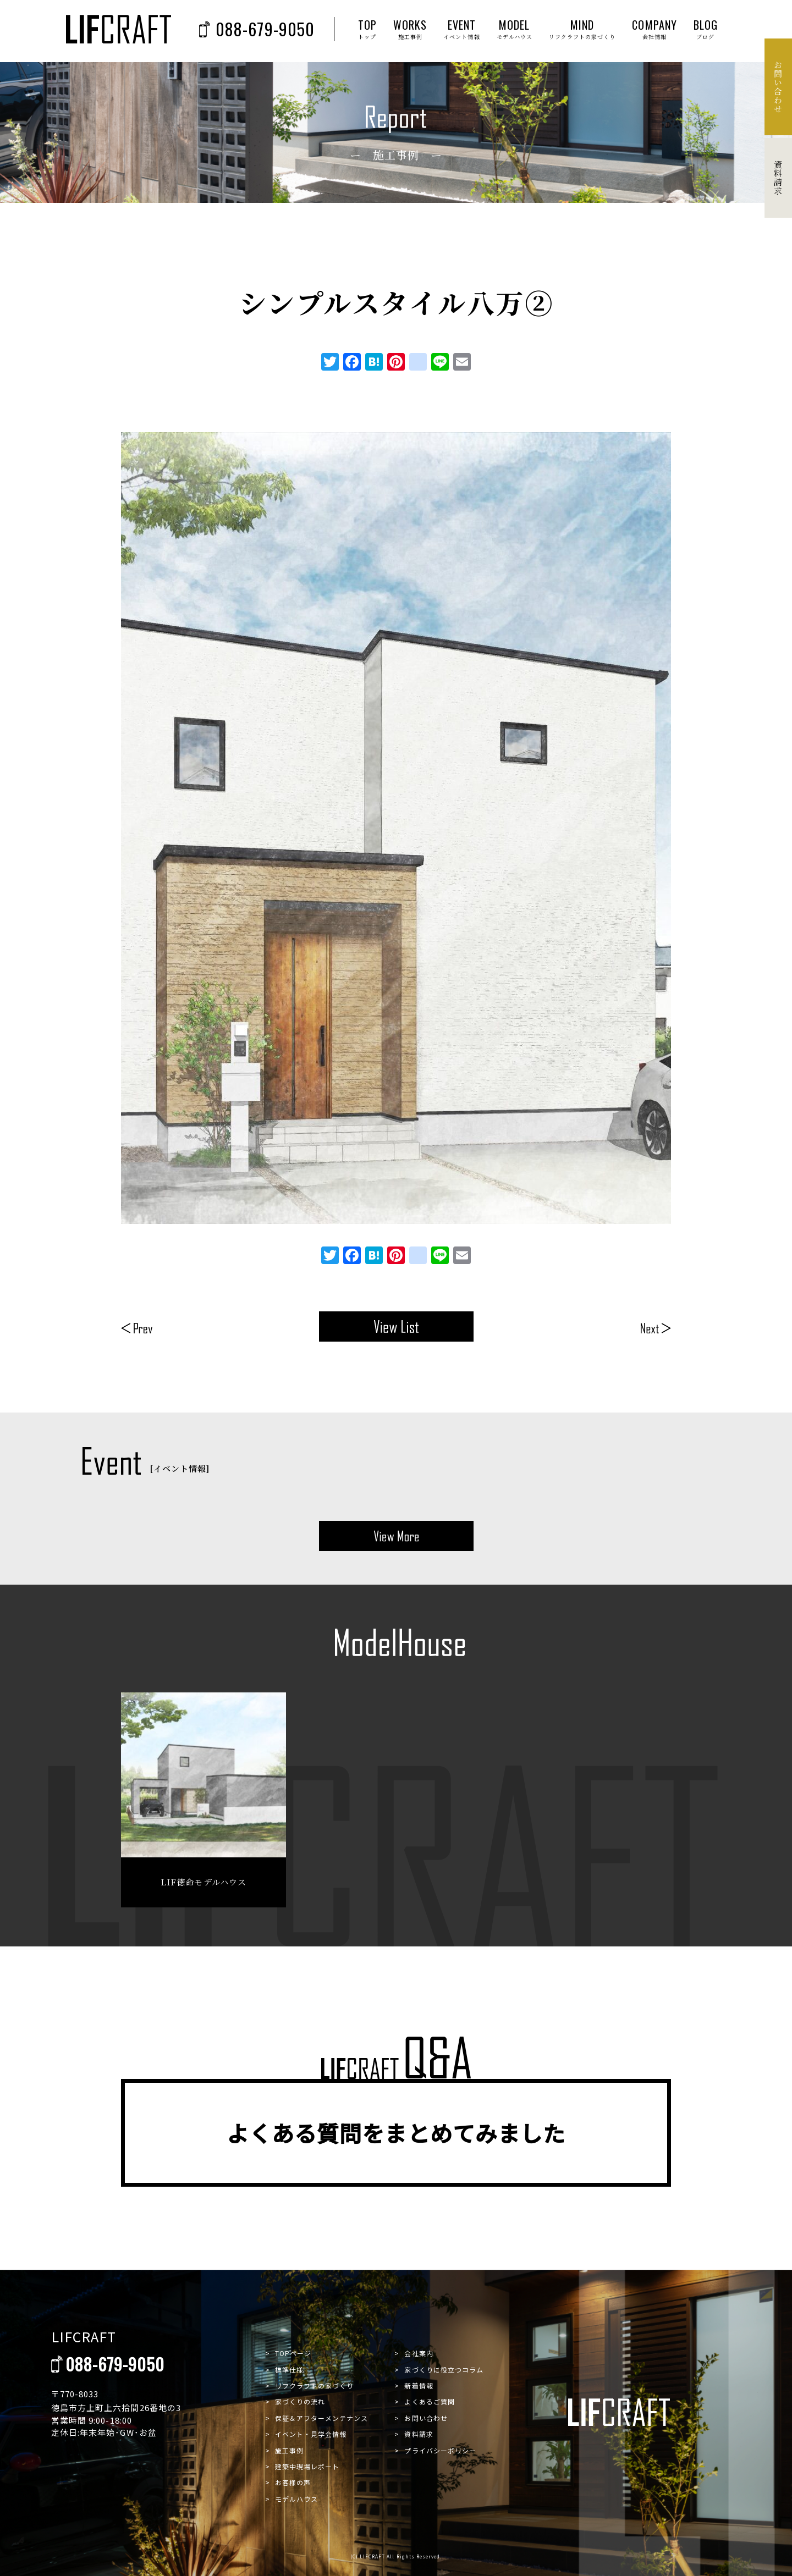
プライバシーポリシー (440, 2450)
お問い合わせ (425, 2418)
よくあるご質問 (429, 2401)
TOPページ (293, 2353)
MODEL (514, 29)
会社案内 (418, 2353)
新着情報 (418, 2385)
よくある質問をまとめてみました (396, 2133)
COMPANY (654, 29)
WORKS (410, 29)
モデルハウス (296, 2498)
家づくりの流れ (300, 2401)
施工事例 (289, 2450)
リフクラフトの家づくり (314, 2385)
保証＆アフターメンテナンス (322, 2418)
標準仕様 (289, 2369)
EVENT (461, 29)
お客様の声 (293, 2482)
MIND (582, 29)
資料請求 (418, 2434)
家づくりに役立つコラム (443, 2369)
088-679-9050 (257, 29)
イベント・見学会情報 (311, 2434)
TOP (367, 29)
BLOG (706, 29)
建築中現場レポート (307, 2466)
